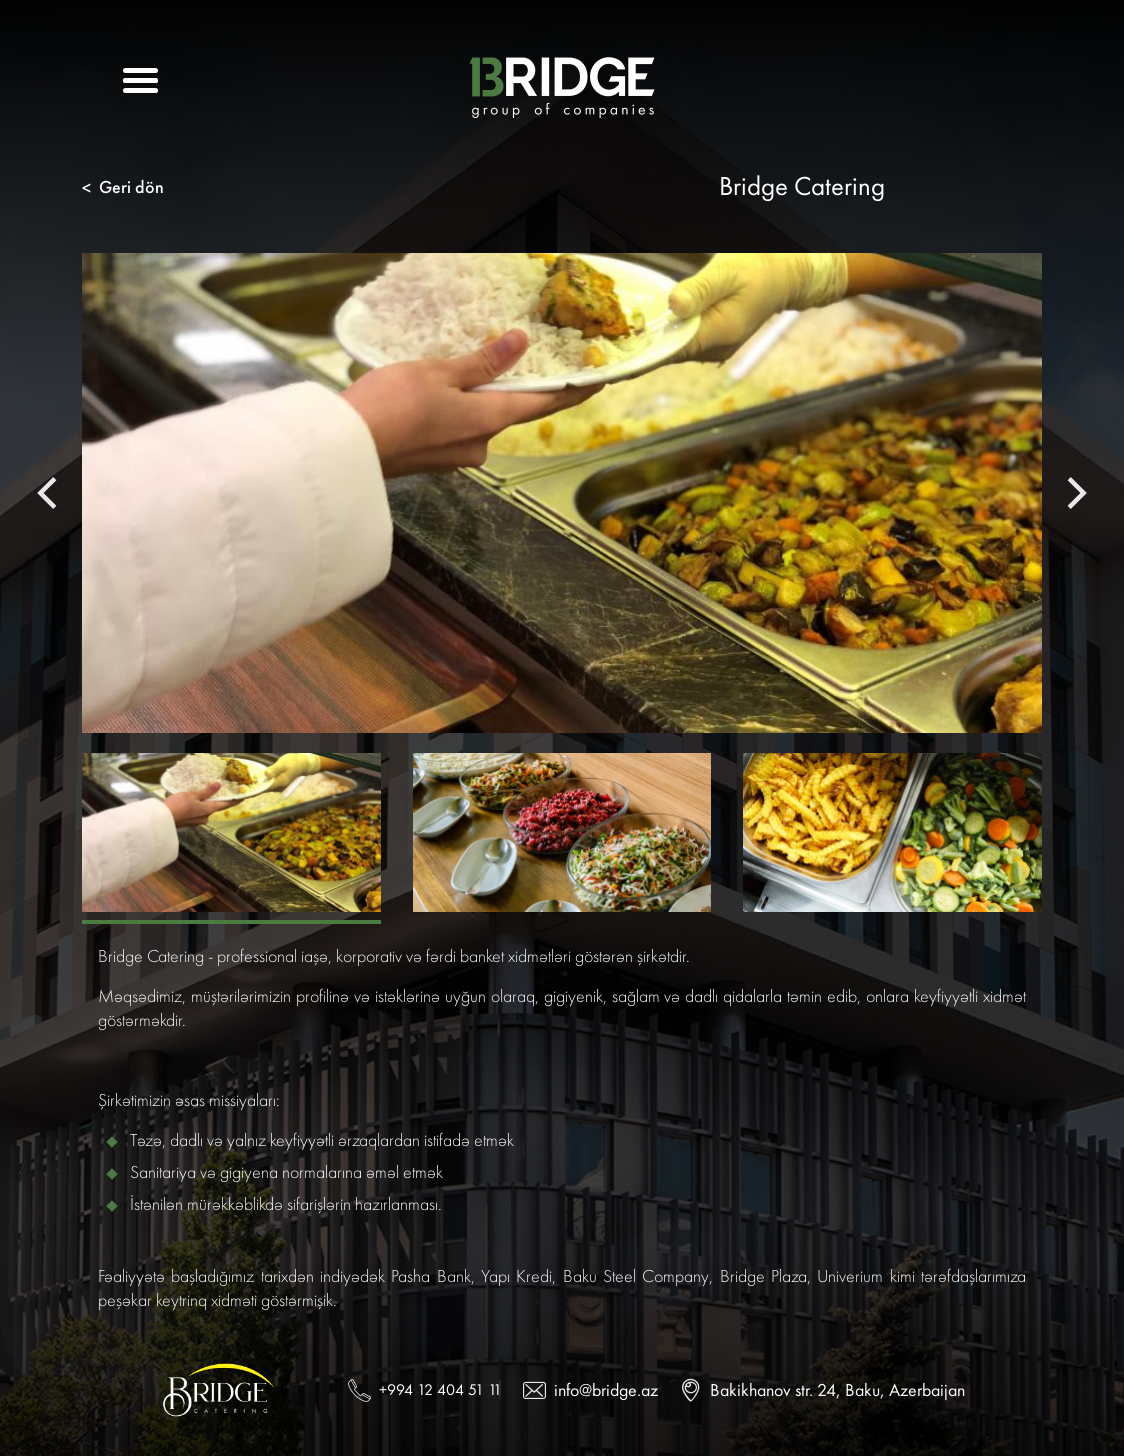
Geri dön (123, 187)
